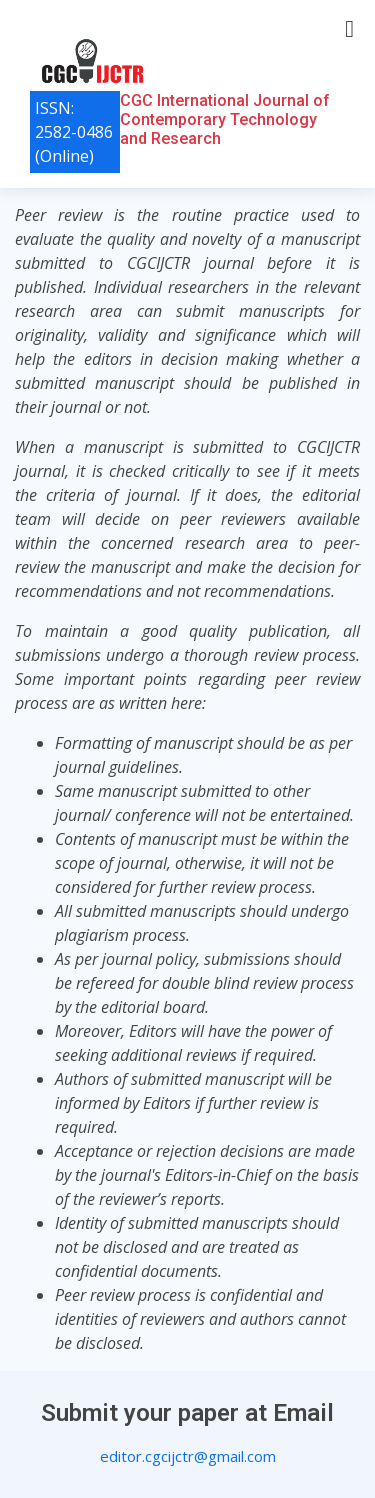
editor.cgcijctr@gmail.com (188, 1456)
